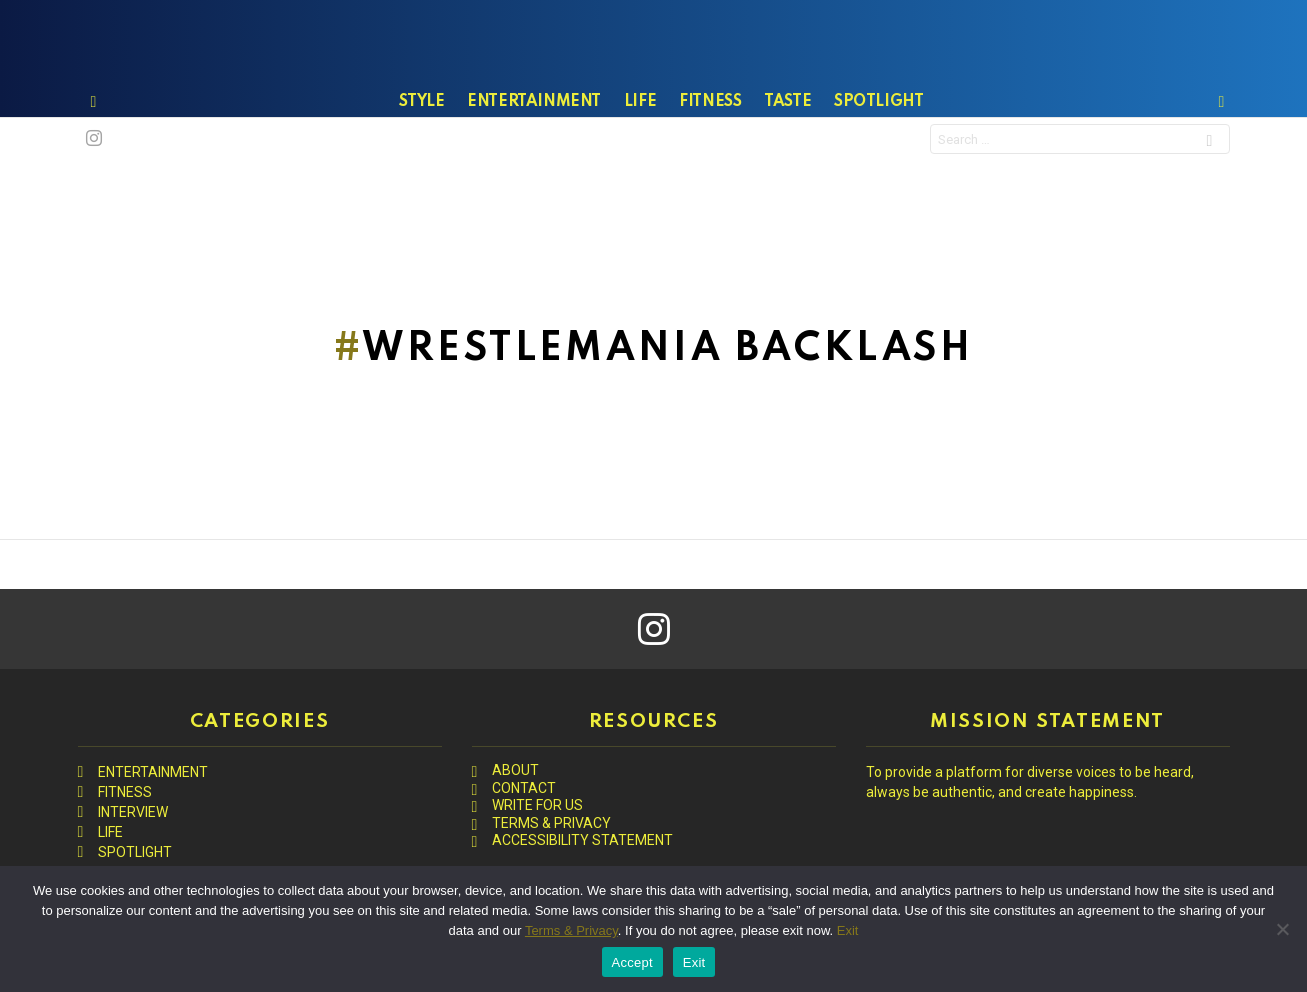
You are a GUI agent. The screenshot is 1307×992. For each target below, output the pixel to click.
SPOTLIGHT (878, 151)
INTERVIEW (133, 812)
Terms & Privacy (571, 930)
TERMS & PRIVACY (551, 823)
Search (1209, 191)
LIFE (640, 151)
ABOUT (515, 770)
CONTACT (524, 788)
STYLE (421, 151)
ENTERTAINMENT (534, 151)
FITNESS (710, 151)
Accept (632, 962)
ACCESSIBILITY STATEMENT (582, 840)
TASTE (787, 151)
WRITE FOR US (537, 805)
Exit (848, 930)
